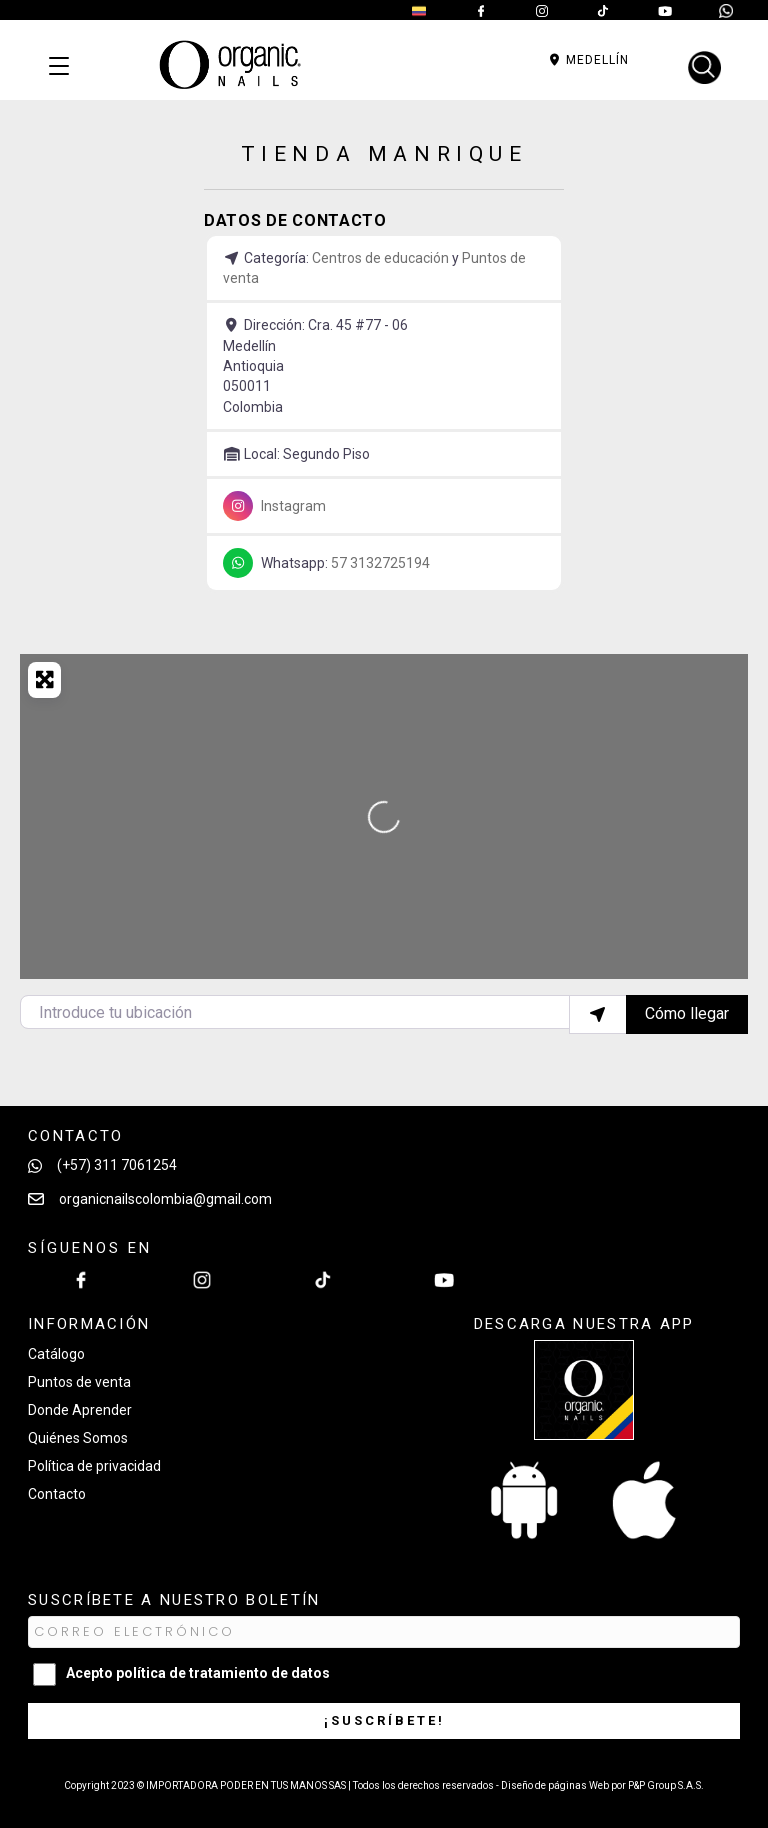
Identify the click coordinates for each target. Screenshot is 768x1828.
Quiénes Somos (78, 1438)
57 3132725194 (380, 563)
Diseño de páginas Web (556, 1785)
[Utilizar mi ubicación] (598, 1014)
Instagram (293, 506)
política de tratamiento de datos (223, 1673)
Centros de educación (380, 258)
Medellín (588, 60)
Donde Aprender (80, 1410)
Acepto (198, 1673)
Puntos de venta (79, 1382)
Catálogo (56, 1354)
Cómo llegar (687, 1013)
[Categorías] (59, 67)
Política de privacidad (94, 1466)
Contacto (57, 1494)
